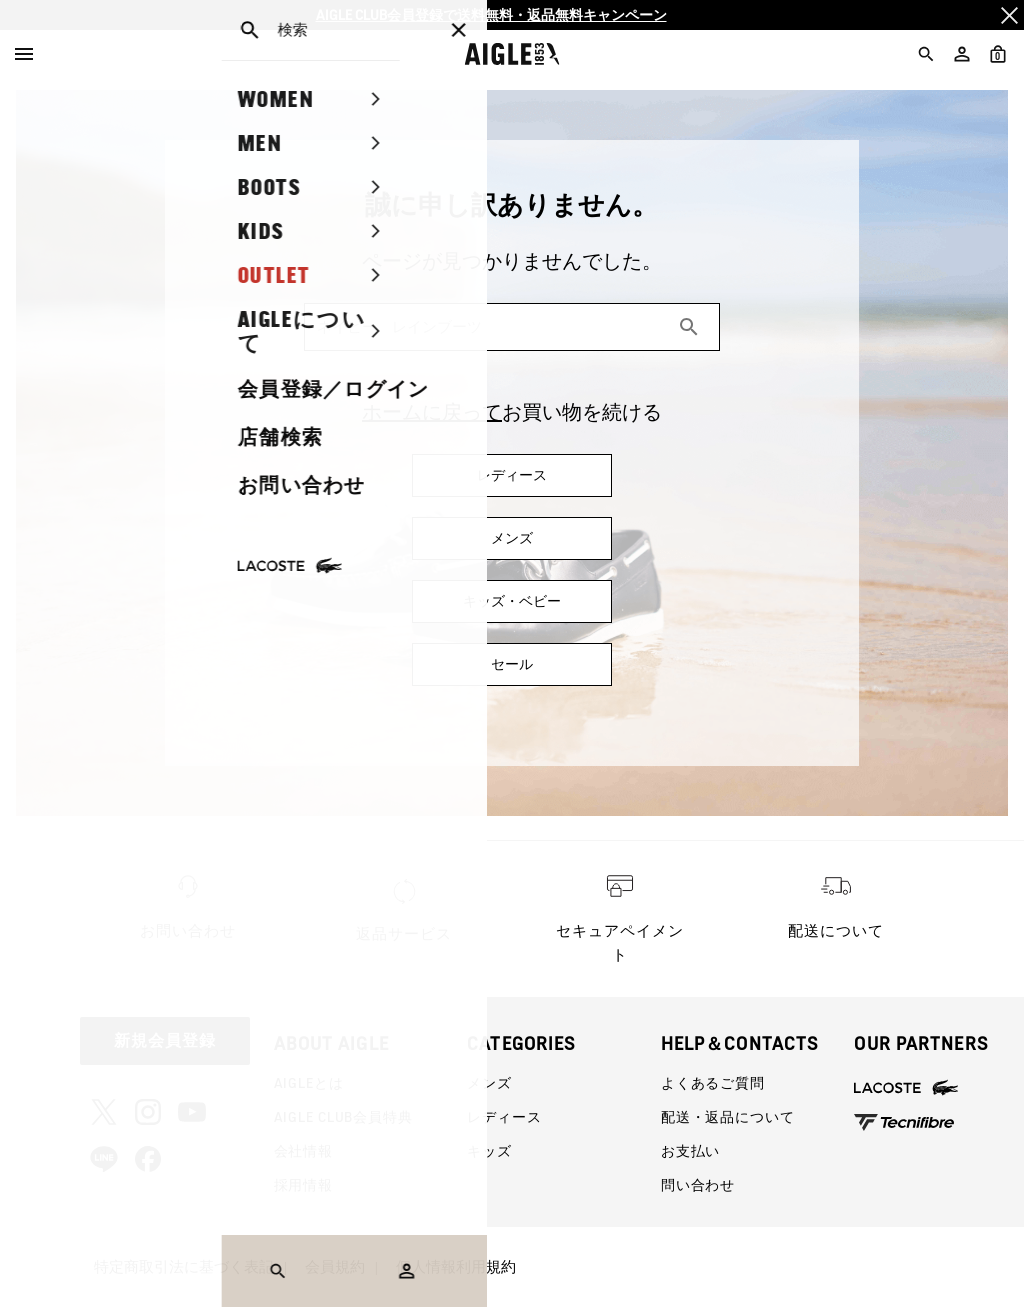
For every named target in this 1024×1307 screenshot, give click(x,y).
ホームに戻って (432, 412)
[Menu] (24, 54)
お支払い (690, 1151)
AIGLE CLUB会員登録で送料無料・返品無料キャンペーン (491, 15)
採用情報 (303, 1185)
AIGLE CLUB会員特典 (343, 1117)
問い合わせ (698, 1185)
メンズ (489, 1083)
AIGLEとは (309, 1083)
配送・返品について (728, 1117)
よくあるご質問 (713, 1083)
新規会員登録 (165, 1040)
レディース (504, 1117)
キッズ (489, 1151)
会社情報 (303, 1151)
